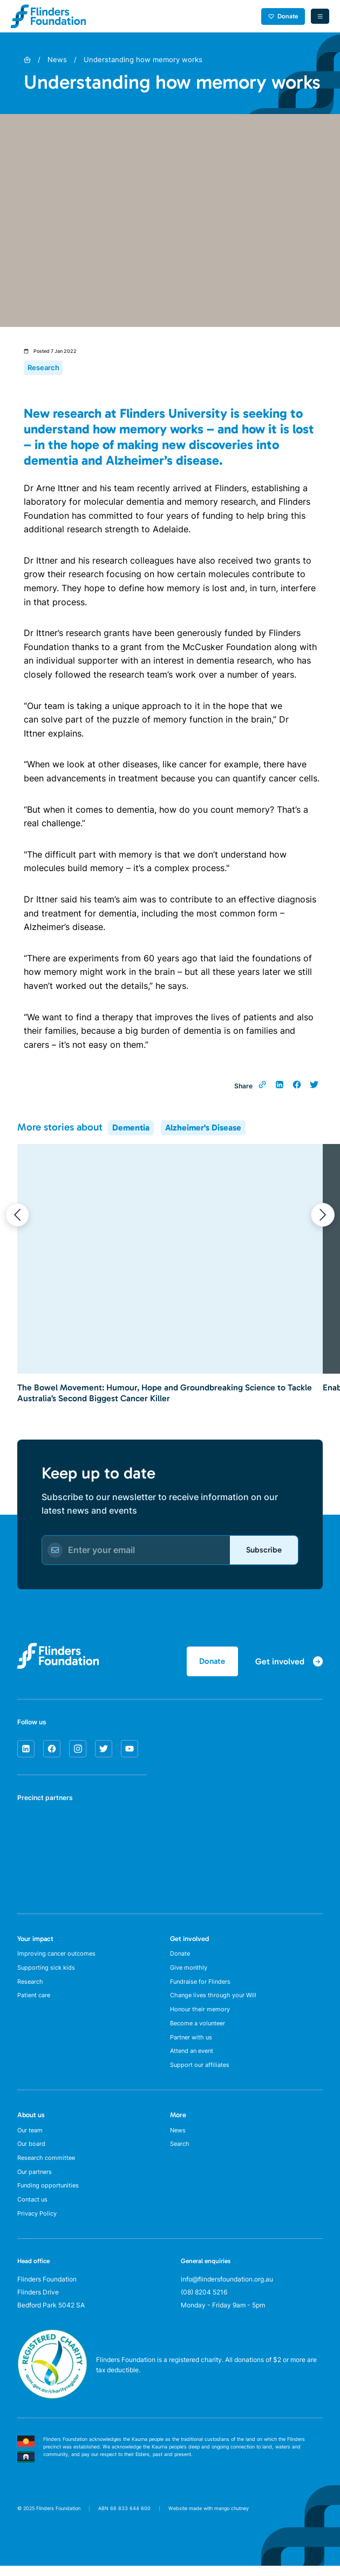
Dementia (130, 1127)
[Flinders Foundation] (48, 16)
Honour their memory (201, 2016)
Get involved (189, 1941)
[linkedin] (26, 1751)
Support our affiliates (201, 2076)
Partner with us (192, 2046)
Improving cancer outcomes (59, 1957)
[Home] (27, 59)
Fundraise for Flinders (202, 1987)
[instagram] (77, 1751)
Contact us (33, 2217)
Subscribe (262, 1550)
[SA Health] (30, 1831)
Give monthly (190, 1972)
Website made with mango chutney (208, 2527)
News (57, 59)
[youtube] (129, 1751)
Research (31, 1987)
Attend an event (194, 2061)
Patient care (35, 2002)
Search (181, 2157)
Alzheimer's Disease (203, 1127)
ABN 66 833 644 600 (124, 2527)
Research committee (48, 2172)
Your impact (35, 1941)
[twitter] (103, 1751)
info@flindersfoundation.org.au (227, 2297)
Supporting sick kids (47, 1972)
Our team (31, 2142)
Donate (282, 15)
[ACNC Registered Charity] (52, 2414)
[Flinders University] (30, 1871)
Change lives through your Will (216, 2002)
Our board (32, 2157)
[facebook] (51, 1751)
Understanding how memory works (143, 59)
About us (31, 2126)
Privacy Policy (39, 2231)
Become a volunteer (200, 2032)
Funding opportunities (50, 2202)
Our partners (36, 2187)
